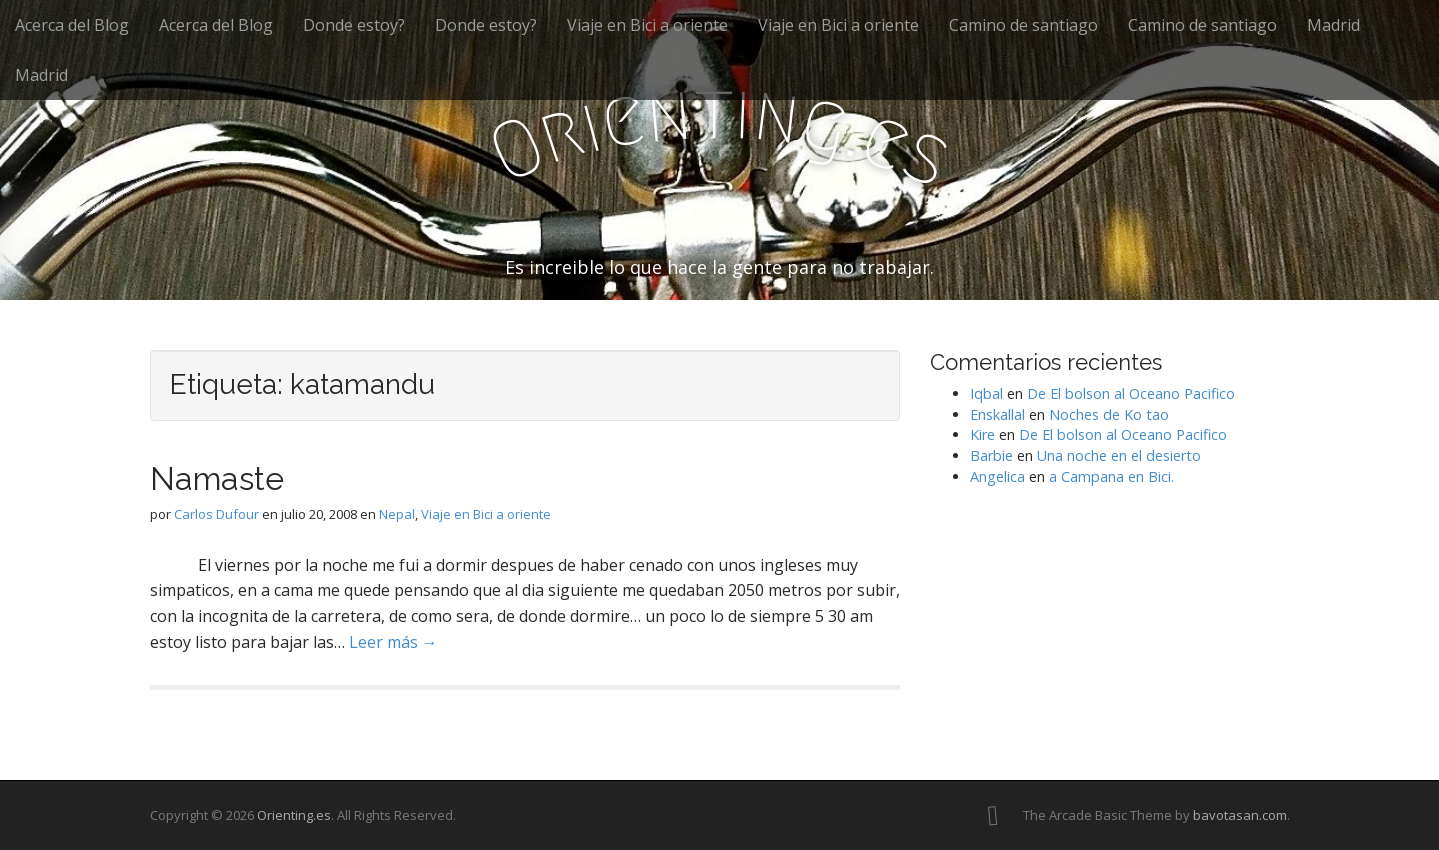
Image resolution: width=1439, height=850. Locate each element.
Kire (982, 434)
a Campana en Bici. (1111, 476)
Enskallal (997, 414)
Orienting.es (294, 815)
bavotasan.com (1240, 815)
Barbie (991, 455)
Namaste (217, 478)
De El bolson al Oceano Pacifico (1131, 393)
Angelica (997, 476)
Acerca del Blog (72, 25)
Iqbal (986, 393)
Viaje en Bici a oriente (647, 25)
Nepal (397, 514)
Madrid (1333, 25)
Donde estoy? (354, 25)
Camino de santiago (1023, 25)
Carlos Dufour (216, 514)
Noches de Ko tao (1109, 414)
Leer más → (393, 642)
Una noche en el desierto (1119, 455)
